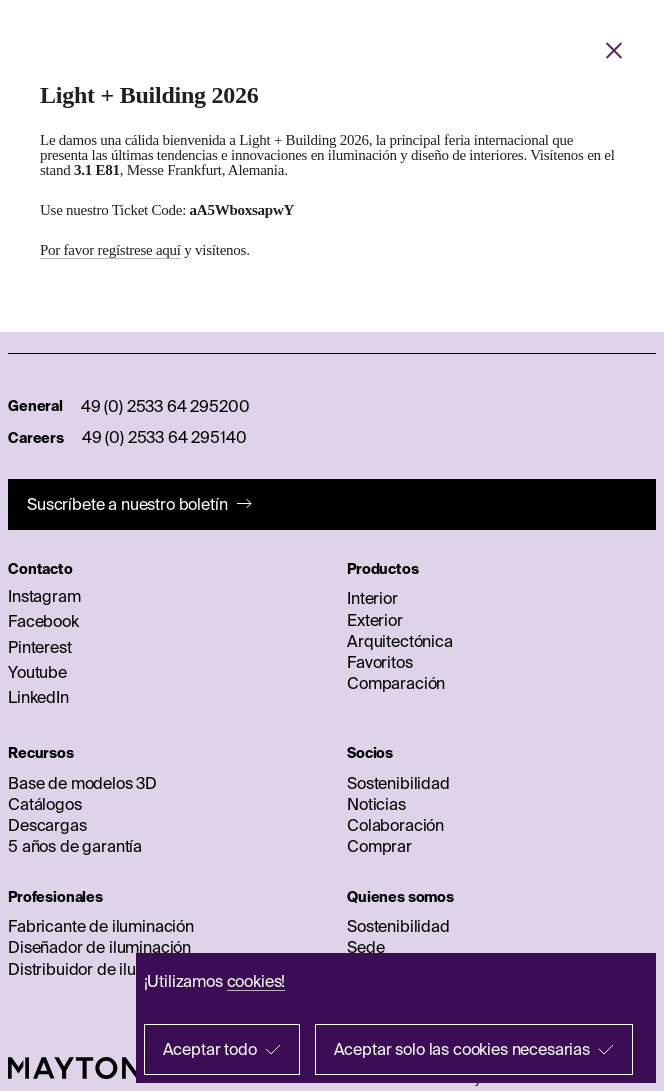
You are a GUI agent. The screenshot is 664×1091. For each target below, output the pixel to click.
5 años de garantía (75, 846)
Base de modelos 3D (82, 783)
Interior (372, 598)
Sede (365, 947)
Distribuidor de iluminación (105, 969)
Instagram (44, 596)
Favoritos (380, 662)
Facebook (43, 621)
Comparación (396, 683)
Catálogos (45, 804)
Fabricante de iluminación (101, 926)
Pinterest (40, 647)
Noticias (376, 804)
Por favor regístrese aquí (110, 250)
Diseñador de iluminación (99, 947)
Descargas (47, 825)
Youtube (37, 672)
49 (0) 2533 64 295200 (165, 406)
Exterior (375, 620)
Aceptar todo (210, 1049)
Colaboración (395, 825)
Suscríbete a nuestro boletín (127, 504)
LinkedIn (38, 697)
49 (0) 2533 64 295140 (164, 437)
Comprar (379, 846)
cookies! (256, 981)
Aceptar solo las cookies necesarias (462, 1049)
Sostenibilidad (398, 783)
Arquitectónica (400, 641)
